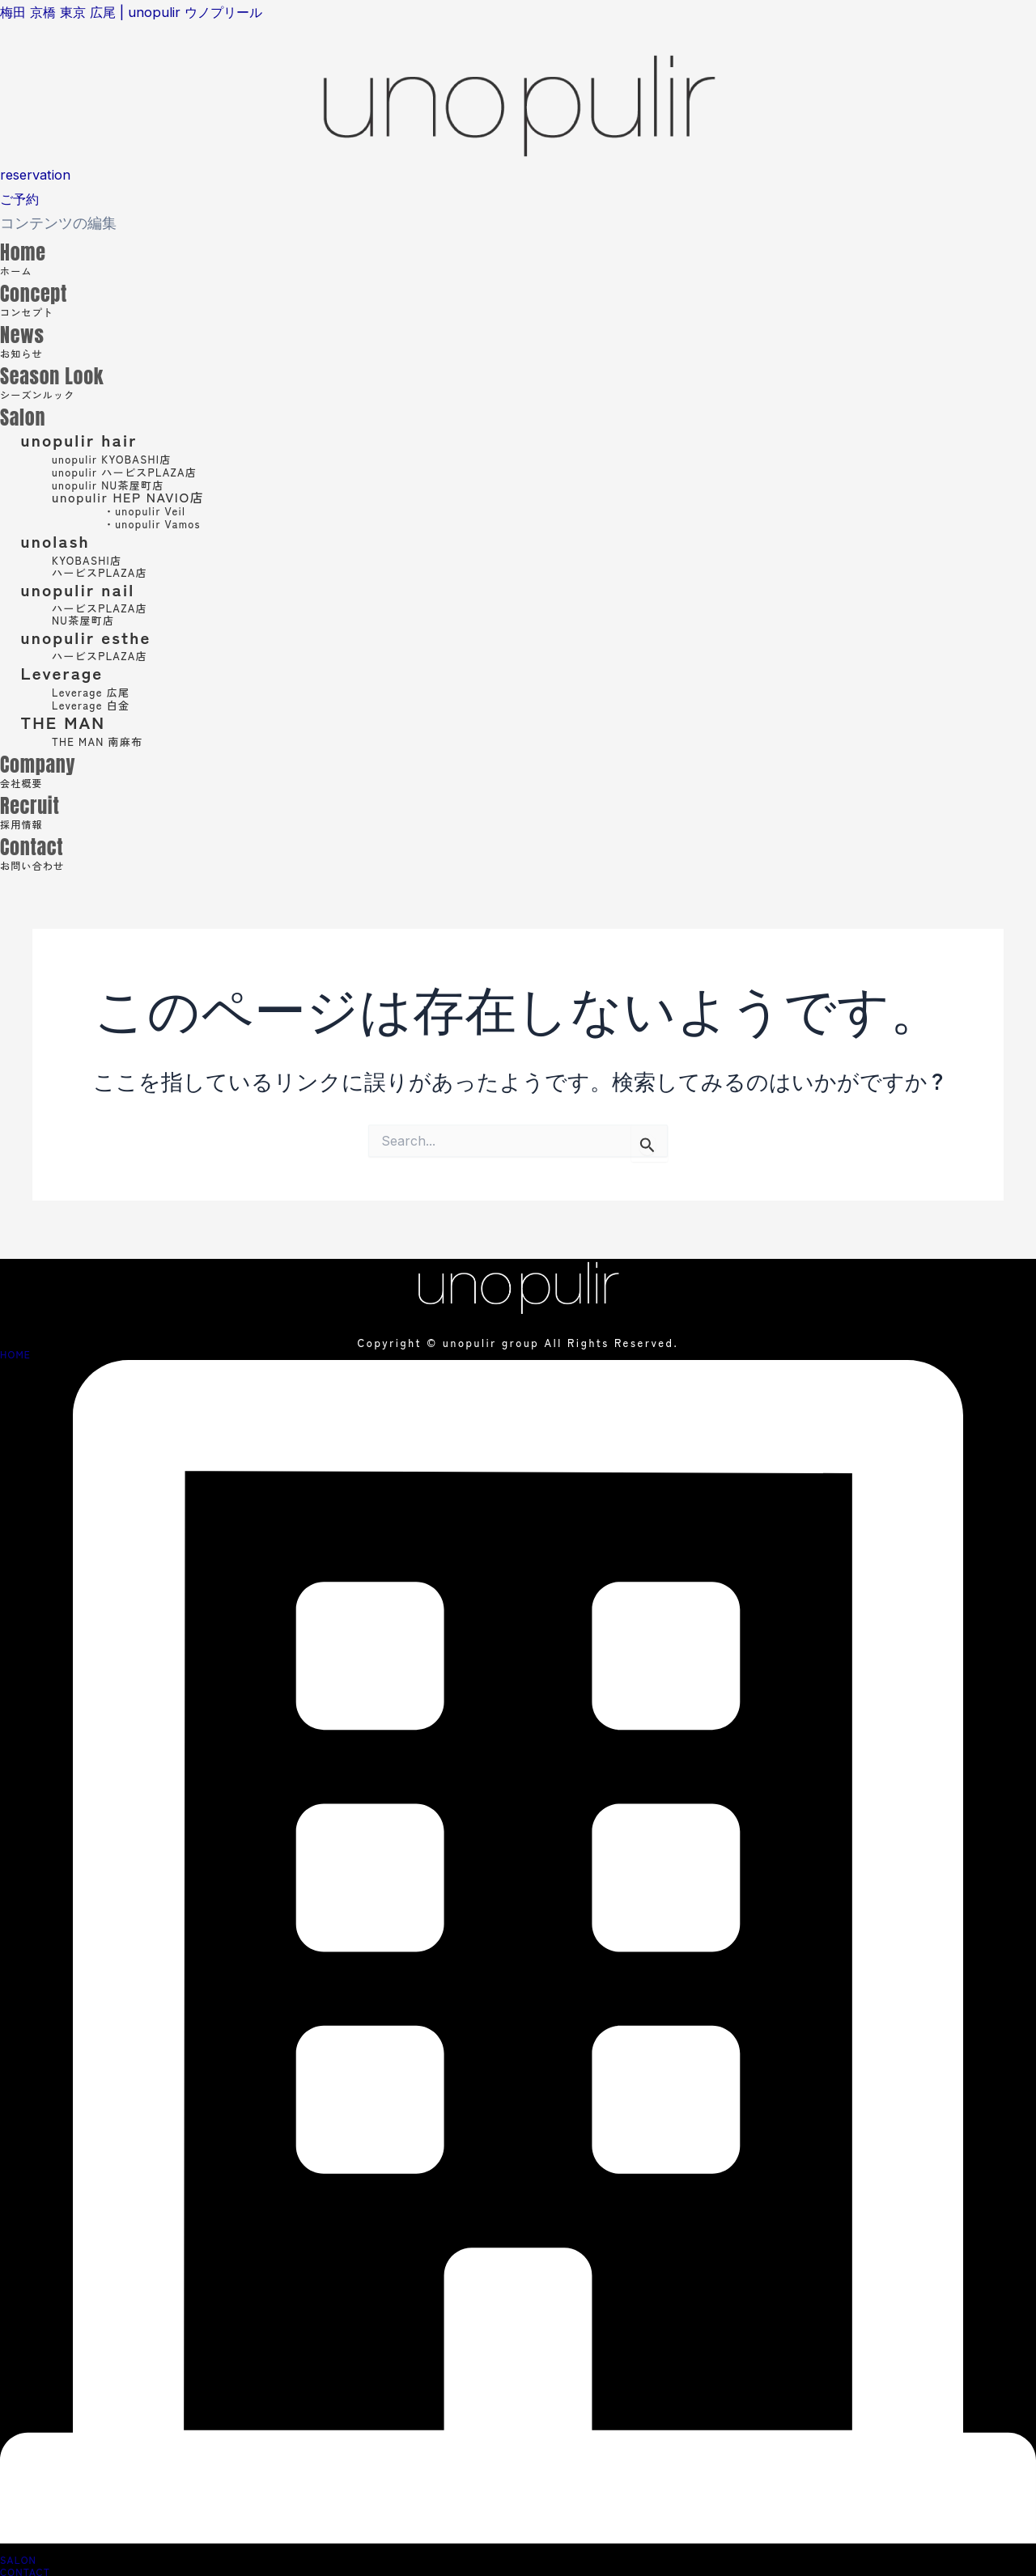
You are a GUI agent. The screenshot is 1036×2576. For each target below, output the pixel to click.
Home (33, 248)
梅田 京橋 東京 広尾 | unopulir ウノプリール (143, 11)
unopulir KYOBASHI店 (125, 458)
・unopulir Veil (154, 509)
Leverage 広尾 (100, 691)
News (32, 331)
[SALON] (518, 2538)
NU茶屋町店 (88, 619)
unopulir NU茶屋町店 (121, 484)
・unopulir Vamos (163, 522)
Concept (49, 290)
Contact (46, 843)
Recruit (43, 802)
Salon (33, 413)
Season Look (75, 372)
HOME (15, 1354)
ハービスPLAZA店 (107, 571)
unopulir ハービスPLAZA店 (141, 471)
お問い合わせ (43, 864)
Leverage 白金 (100, 704)
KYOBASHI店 (95, 559)
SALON (18, 2557)
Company (55, 760)
